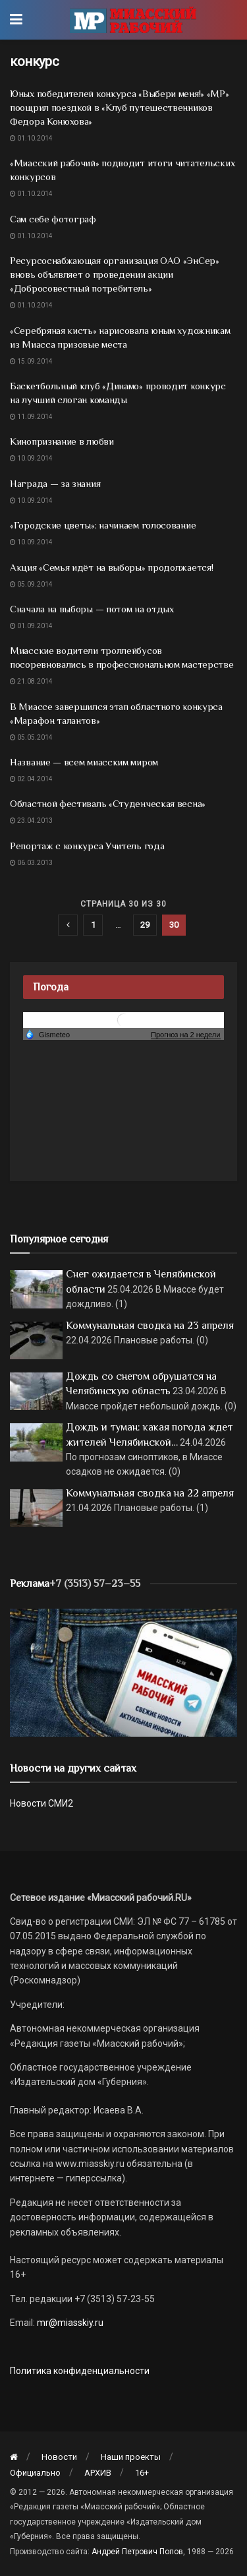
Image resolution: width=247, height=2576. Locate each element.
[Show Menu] (16, 20)
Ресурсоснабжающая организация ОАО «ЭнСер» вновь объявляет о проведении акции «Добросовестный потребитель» (114, 274)
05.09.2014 (31, 584)
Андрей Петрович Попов (137, 2551)
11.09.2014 (31, 416)
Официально (35, 2473)
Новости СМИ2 (41, 1803)
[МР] (123, 1672)
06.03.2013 (31, 862)
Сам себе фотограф (53, 218)
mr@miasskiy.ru (69, 2322)
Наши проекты (131, 2457)
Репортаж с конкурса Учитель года (87, 845)
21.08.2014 (31, 681)
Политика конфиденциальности (80, 2371)
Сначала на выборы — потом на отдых (92, 608)
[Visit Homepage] (133, 20)
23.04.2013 (31, 820)
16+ (142, 2473)
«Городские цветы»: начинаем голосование (103, 525)
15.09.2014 (31, 361)
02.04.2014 (31, 779)
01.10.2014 (31, 138)
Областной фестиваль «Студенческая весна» (108, 803)
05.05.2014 (31, 737)
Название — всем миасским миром (84, 761)
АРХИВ (97, 2473)
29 (145, 925)
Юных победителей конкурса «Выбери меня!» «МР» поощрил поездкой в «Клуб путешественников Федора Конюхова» (119, 107)
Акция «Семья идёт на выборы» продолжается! (111, 567)
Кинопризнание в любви (62, 441)
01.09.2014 (31, 625)
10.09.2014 (31, 458)
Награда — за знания (55, 483)
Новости (59, 2457)
